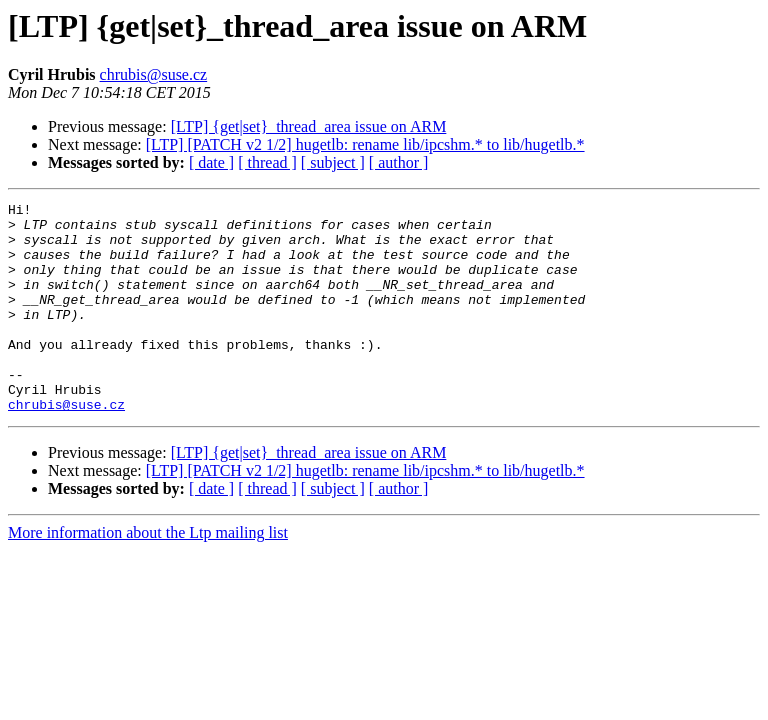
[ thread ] (267, 162)
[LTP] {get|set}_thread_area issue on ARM (309, 126)
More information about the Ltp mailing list (148, 574)
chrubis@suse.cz (154, 74)
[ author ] (399, 162)
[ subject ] (333, 162)
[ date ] (211, 162)
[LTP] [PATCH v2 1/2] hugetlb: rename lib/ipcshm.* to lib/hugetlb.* (365, 144)
